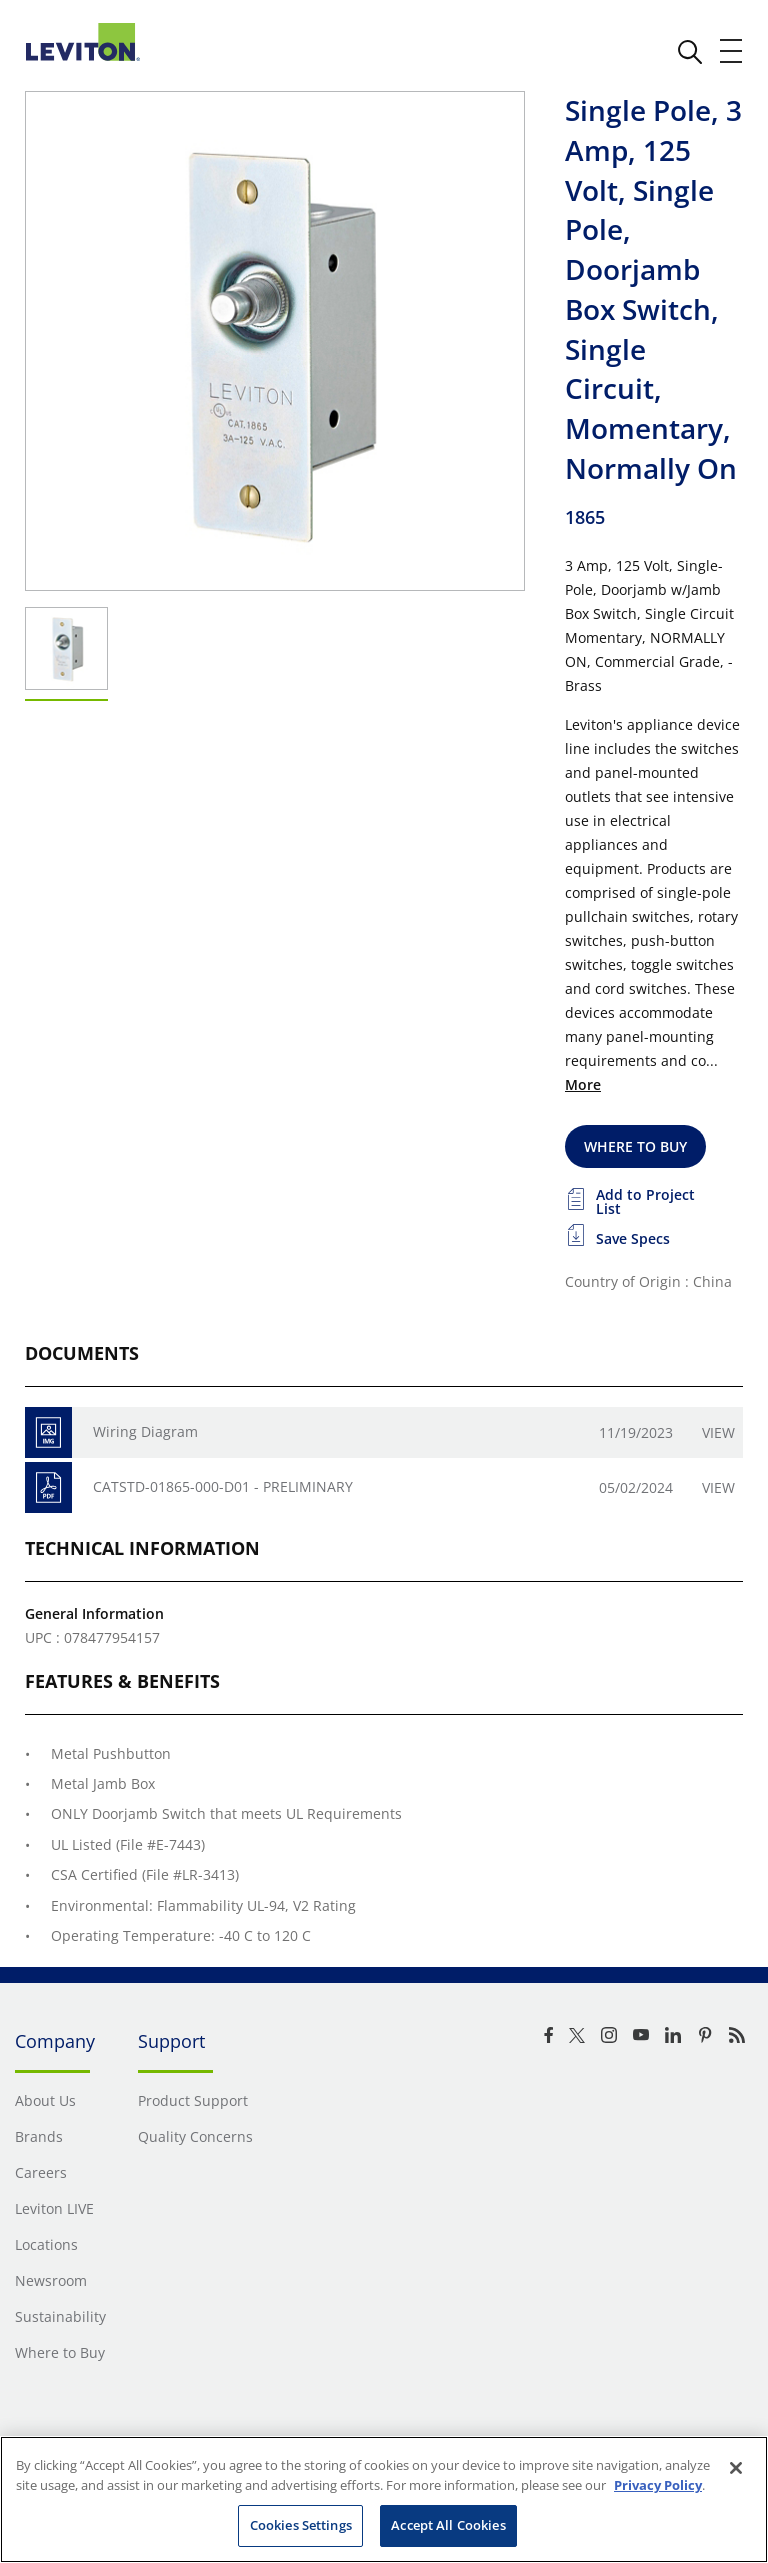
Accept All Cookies (448, 2525)
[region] (384, 2499)
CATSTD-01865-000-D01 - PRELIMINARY (223, 1486)
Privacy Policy (658, 2485)
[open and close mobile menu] (732, 51)
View (718, 1432)
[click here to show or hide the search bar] (690, 52)
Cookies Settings (301, 2525)
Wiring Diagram (145, 1431)
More (583, 1084)
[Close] (736, 2468)
